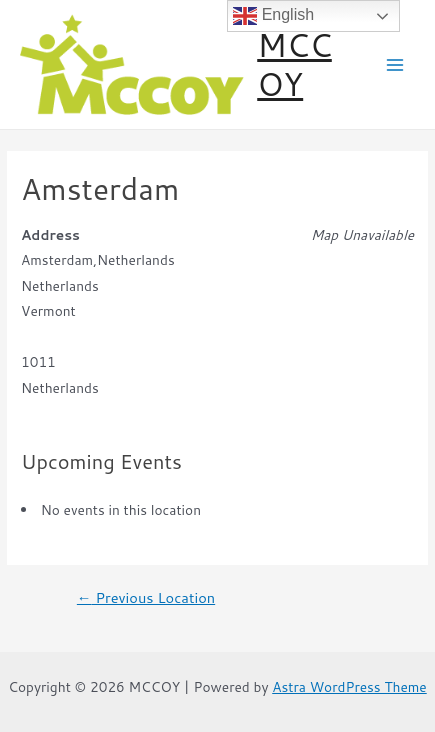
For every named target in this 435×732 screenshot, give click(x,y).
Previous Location (146, 598)
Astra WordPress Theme (349, 686)
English (273, 16)
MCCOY (294, 63)
